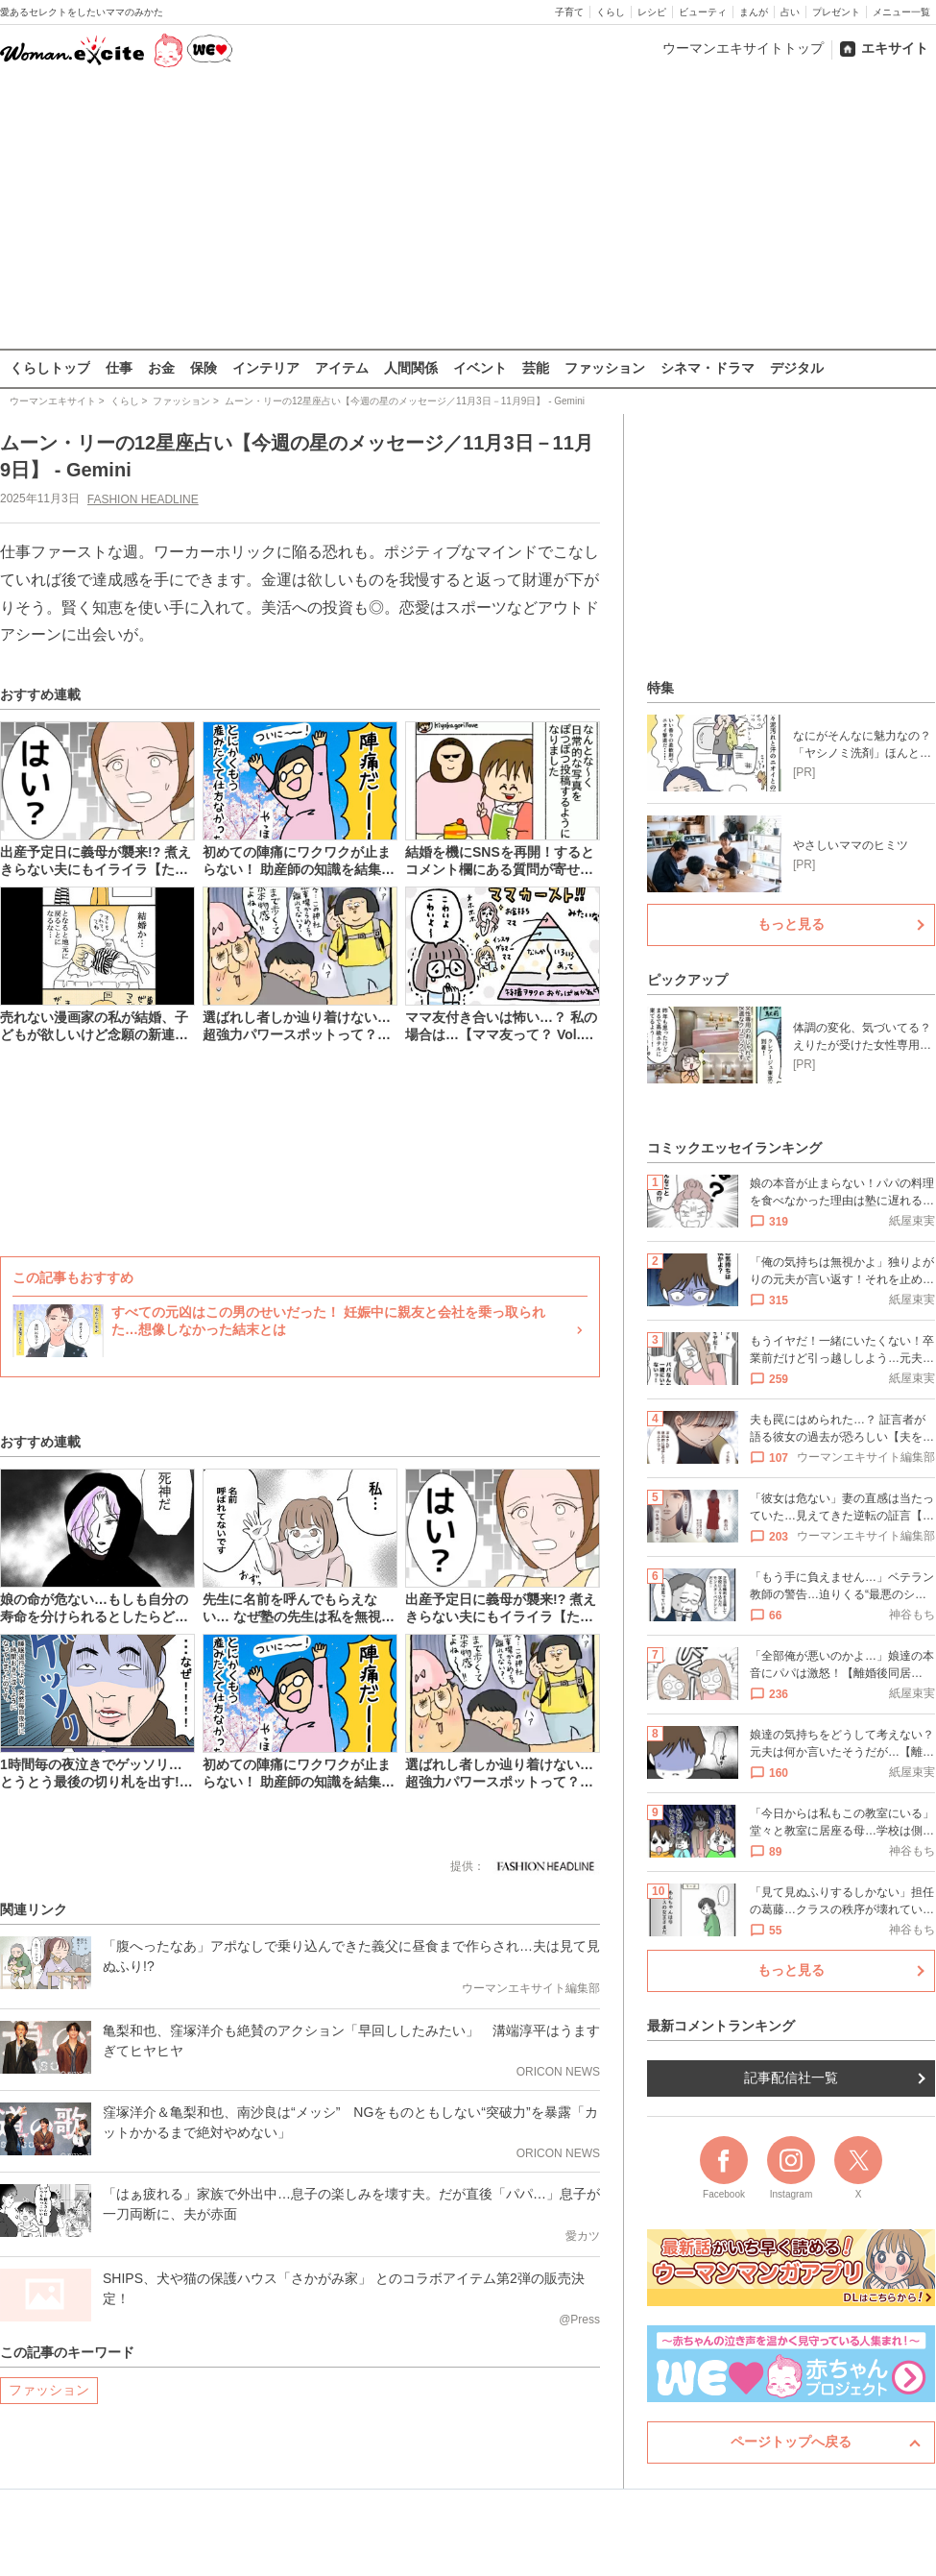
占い (790, 12)
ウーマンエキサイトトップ (743, 48)
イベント (480, 368)
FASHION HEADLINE (143, 498)
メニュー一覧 (901, 12)
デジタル (797, 368)
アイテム (342, 368)
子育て (569, 12)
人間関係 (411, 368)
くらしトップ (50, 368)
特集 (660, 687)
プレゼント (836, 12)
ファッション (604, 368)
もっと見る (791, 924)
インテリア (266, 368)
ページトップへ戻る (791, 2441)
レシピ (651, 12)
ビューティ (703, 12)
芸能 (535, 368)
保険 (203, 368)
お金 (161, 368)
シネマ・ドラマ (707, 368)
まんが (753, 12)
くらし (610, 12)
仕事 (119, 368)
